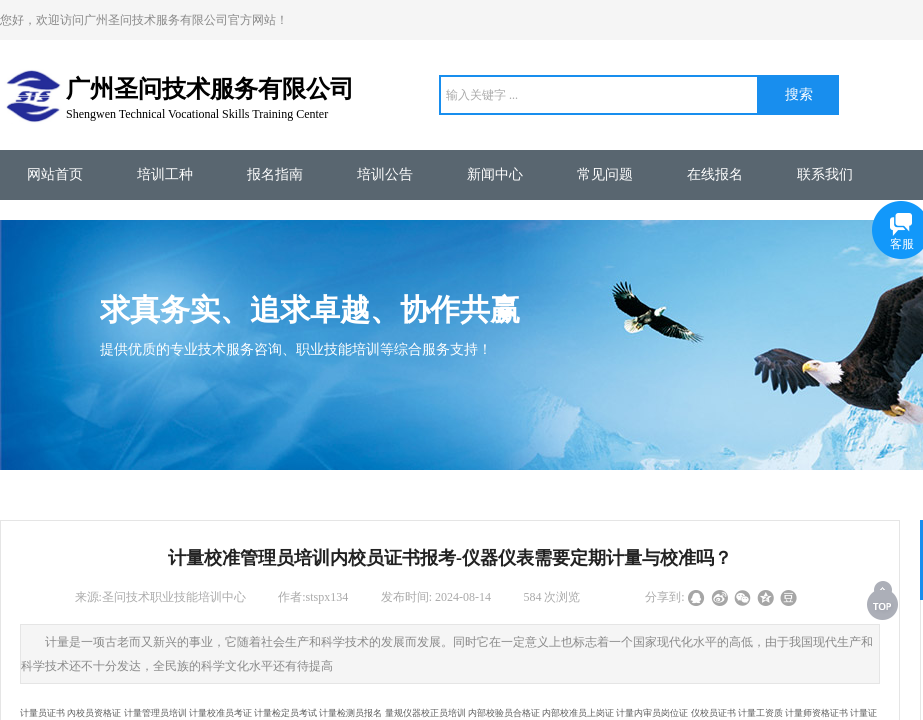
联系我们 (825, 174)
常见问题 (605, 174)
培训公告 (385, 174)
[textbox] (599, 95)
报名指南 (275, 174)
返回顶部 (884, 600)
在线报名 (715, 174)
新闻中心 (495, 174)
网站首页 (55, 174)
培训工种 (165, 174)
